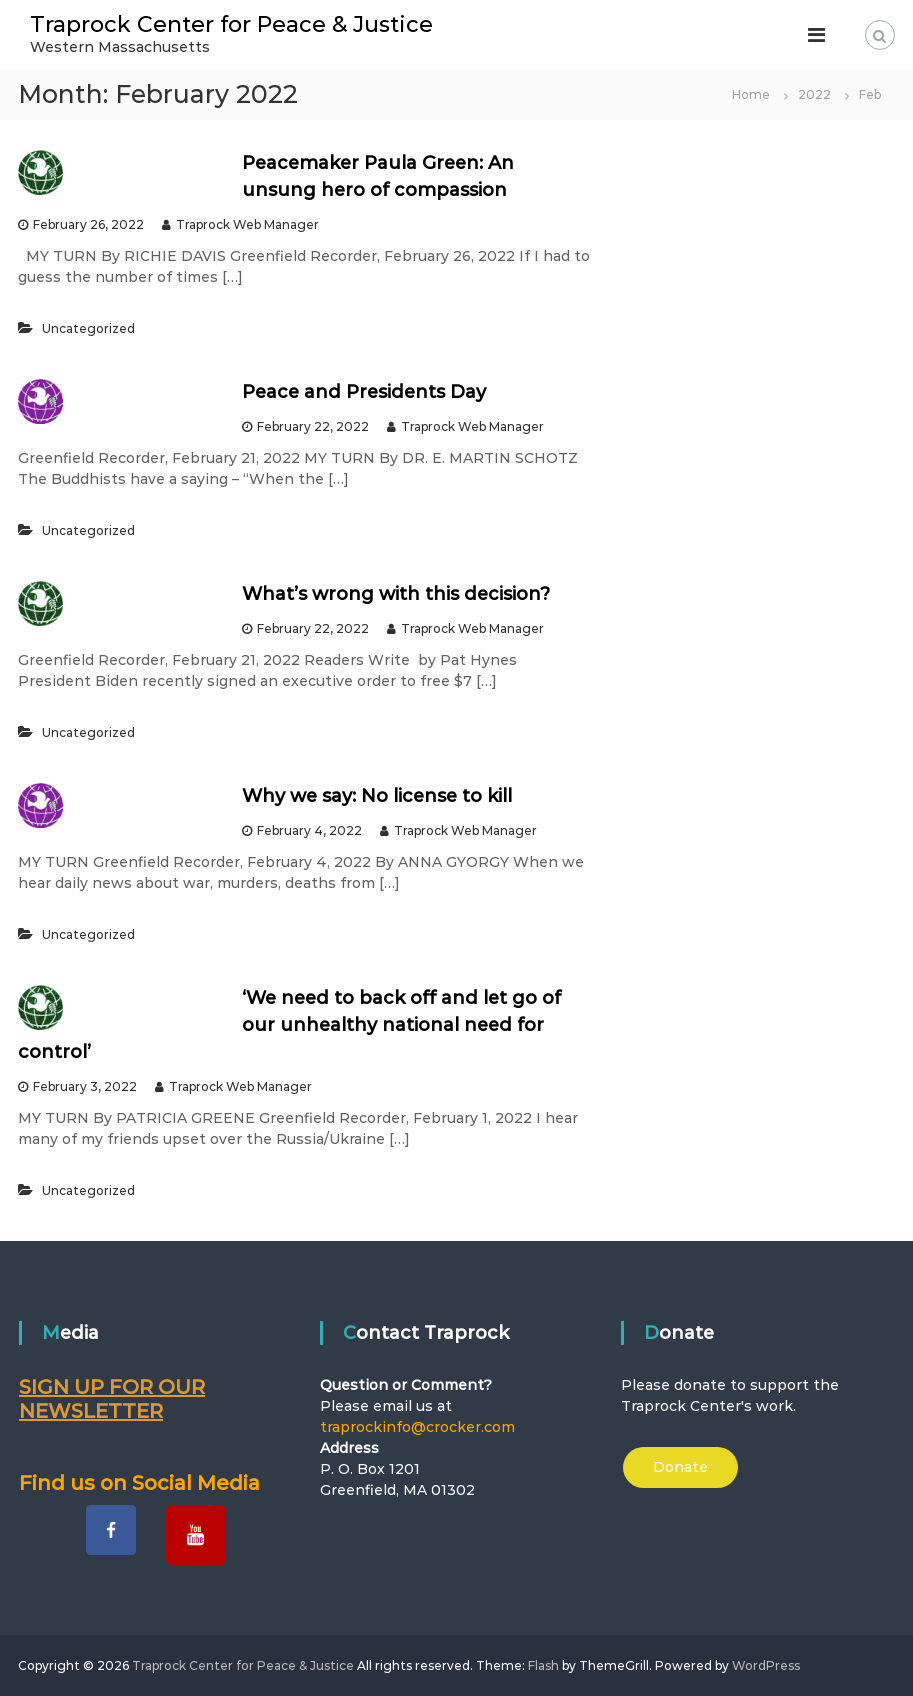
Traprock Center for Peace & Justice (231, 24)
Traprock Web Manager (247, 224)
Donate (680, 1467)
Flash (543, 1665)
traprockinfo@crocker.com (417, 1427)
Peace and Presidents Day (364, 392)
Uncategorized (88, 328)
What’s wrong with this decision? (396, 594)
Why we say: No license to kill (377, 796)
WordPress (766, 1665)
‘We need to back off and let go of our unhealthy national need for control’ (289, 1025)
